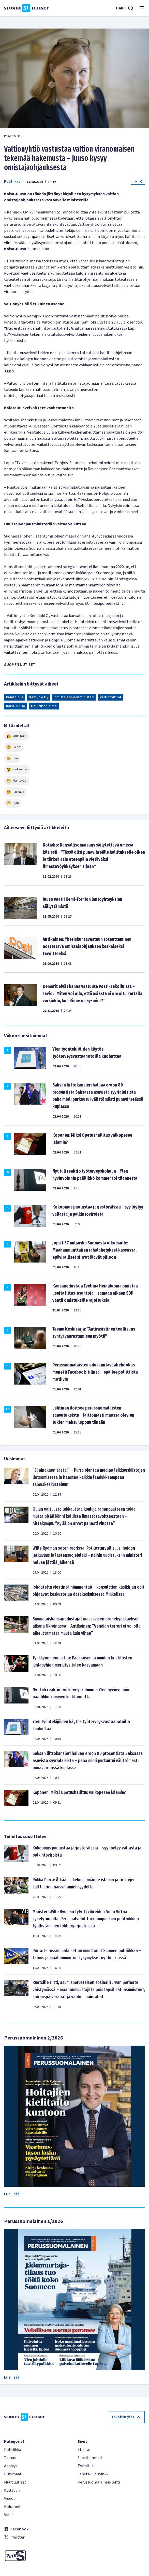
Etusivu (84, 2449)
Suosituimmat (90, 2458)
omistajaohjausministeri (74, 697)
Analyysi (11, 2466)
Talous (10, 2458)
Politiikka (12, 181)
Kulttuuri (12, 2490)
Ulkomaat (13, 2474)
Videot (9, 2498)
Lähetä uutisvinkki (93, 2474)
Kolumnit (12, 2507)
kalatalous (14, 697)
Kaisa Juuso (15, 706)
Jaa (138, 181)
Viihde (9, 2515)
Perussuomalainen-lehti (99, 2482)
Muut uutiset (15, 2482)
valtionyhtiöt (110, 697)
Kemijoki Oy (38, 697)
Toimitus (85, 2466)
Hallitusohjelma (44, 706)
